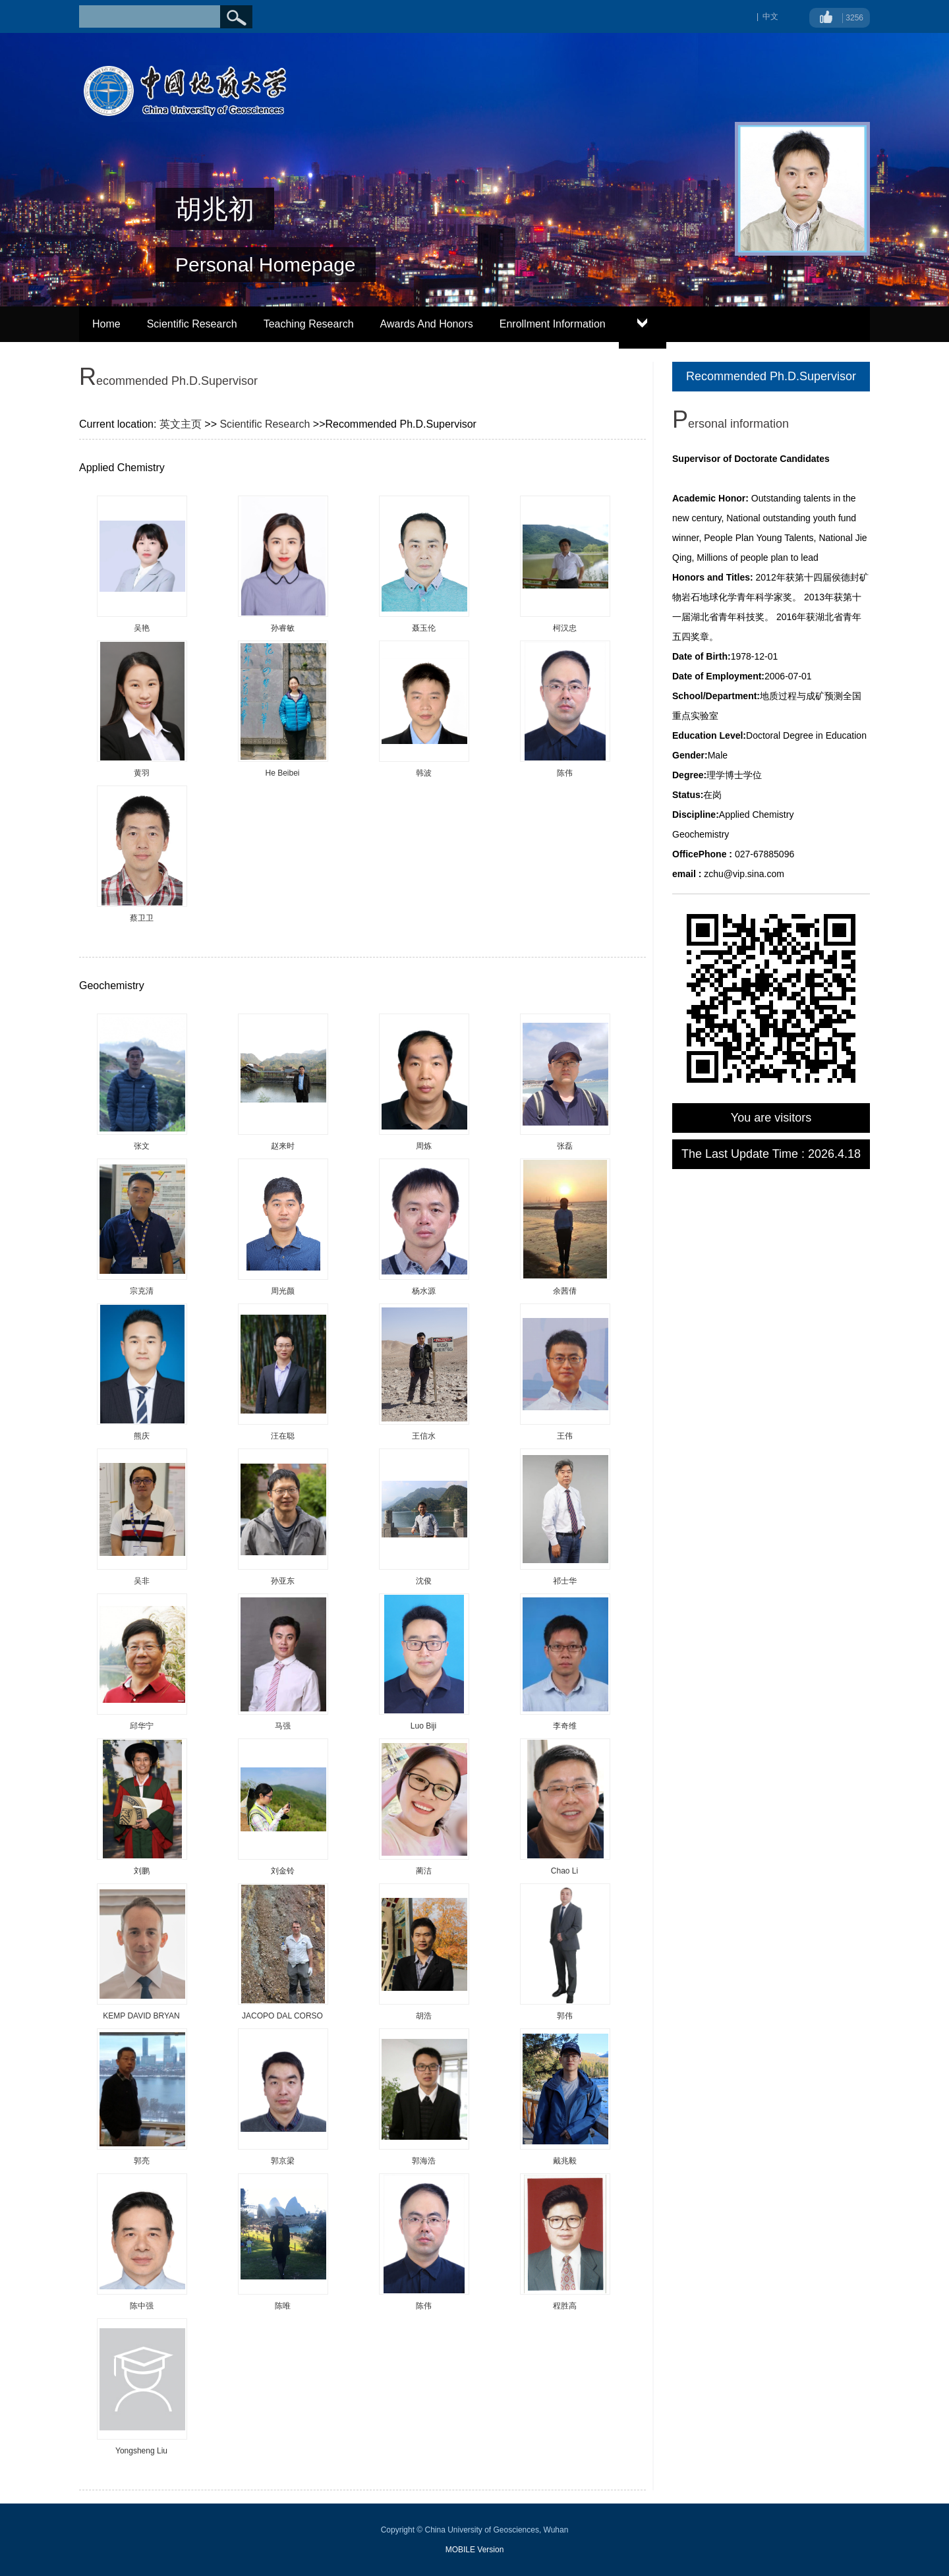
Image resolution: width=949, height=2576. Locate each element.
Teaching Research (309, 323)
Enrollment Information (553, 323)
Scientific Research (192, 323)
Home (106, 323)
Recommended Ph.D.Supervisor (771, 376)
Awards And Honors (426, 323)
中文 (770, 16)
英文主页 (180, 424)
